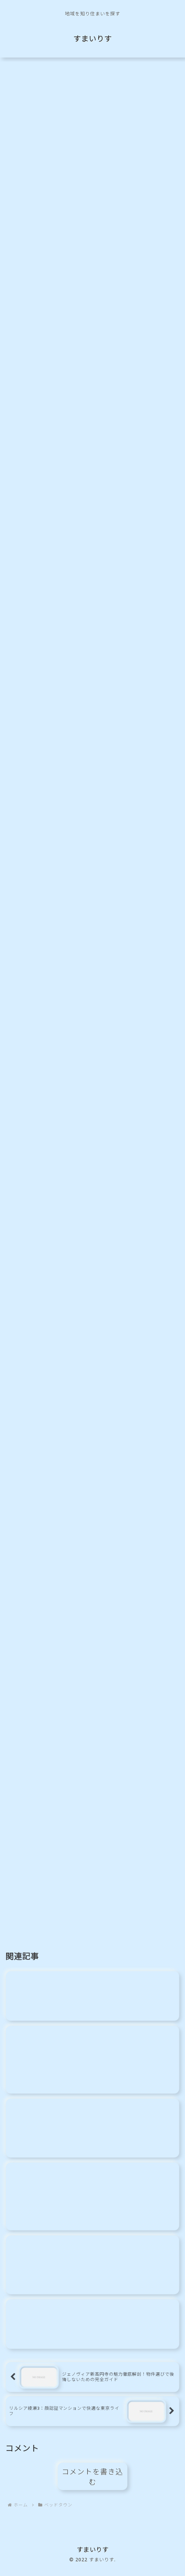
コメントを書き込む (92, 2484)
